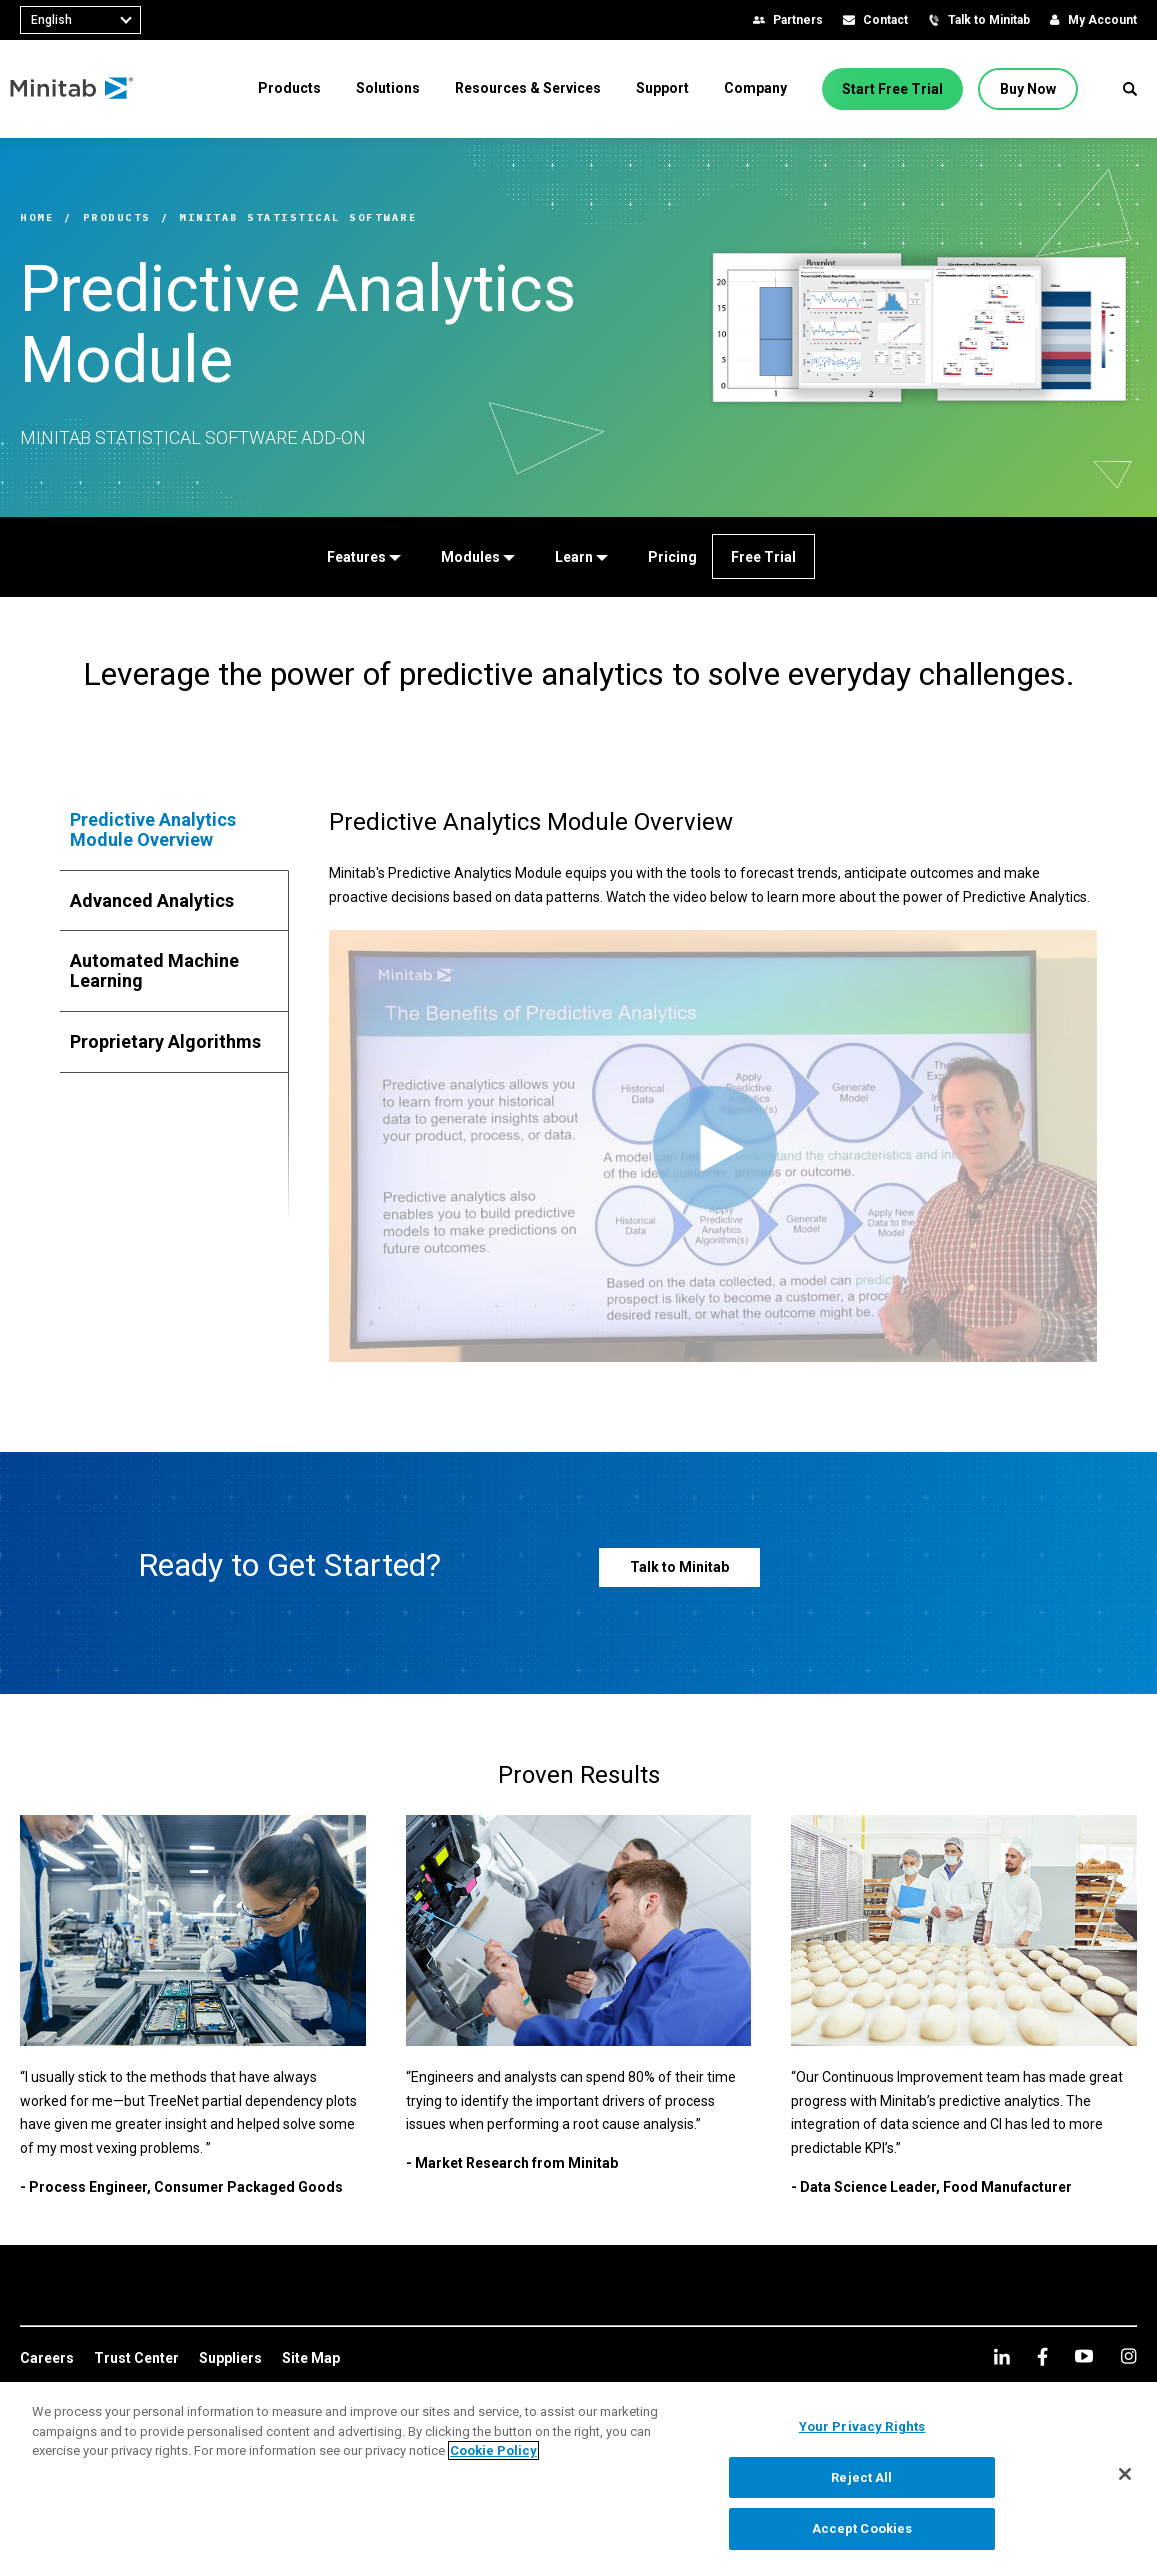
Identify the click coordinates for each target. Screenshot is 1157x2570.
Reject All (861, 2477)
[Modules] (476, 557)
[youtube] (1084, 2356)
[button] (1130, 89)
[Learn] (579, 557)
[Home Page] (82, 89)
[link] (47, 2359)
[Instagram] (1128, 2356)
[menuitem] (289, 88)
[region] (578, 2476)
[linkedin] (1002, 2356)
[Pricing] (670, 557)
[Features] (362, 557)
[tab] (174, 830)
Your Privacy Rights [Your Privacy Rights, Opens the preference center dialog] (862, 2426)
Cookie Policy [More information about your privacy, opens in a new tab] (493, 2450)
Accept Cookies (862, 2528)
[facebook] (1042, 2356)
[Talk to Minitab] (679, 1567)
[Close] (1125, 2474)
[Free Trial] (763, 557)
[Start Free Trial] (892, 89)
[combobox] (80, 20)
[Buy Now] (1028, 89)
